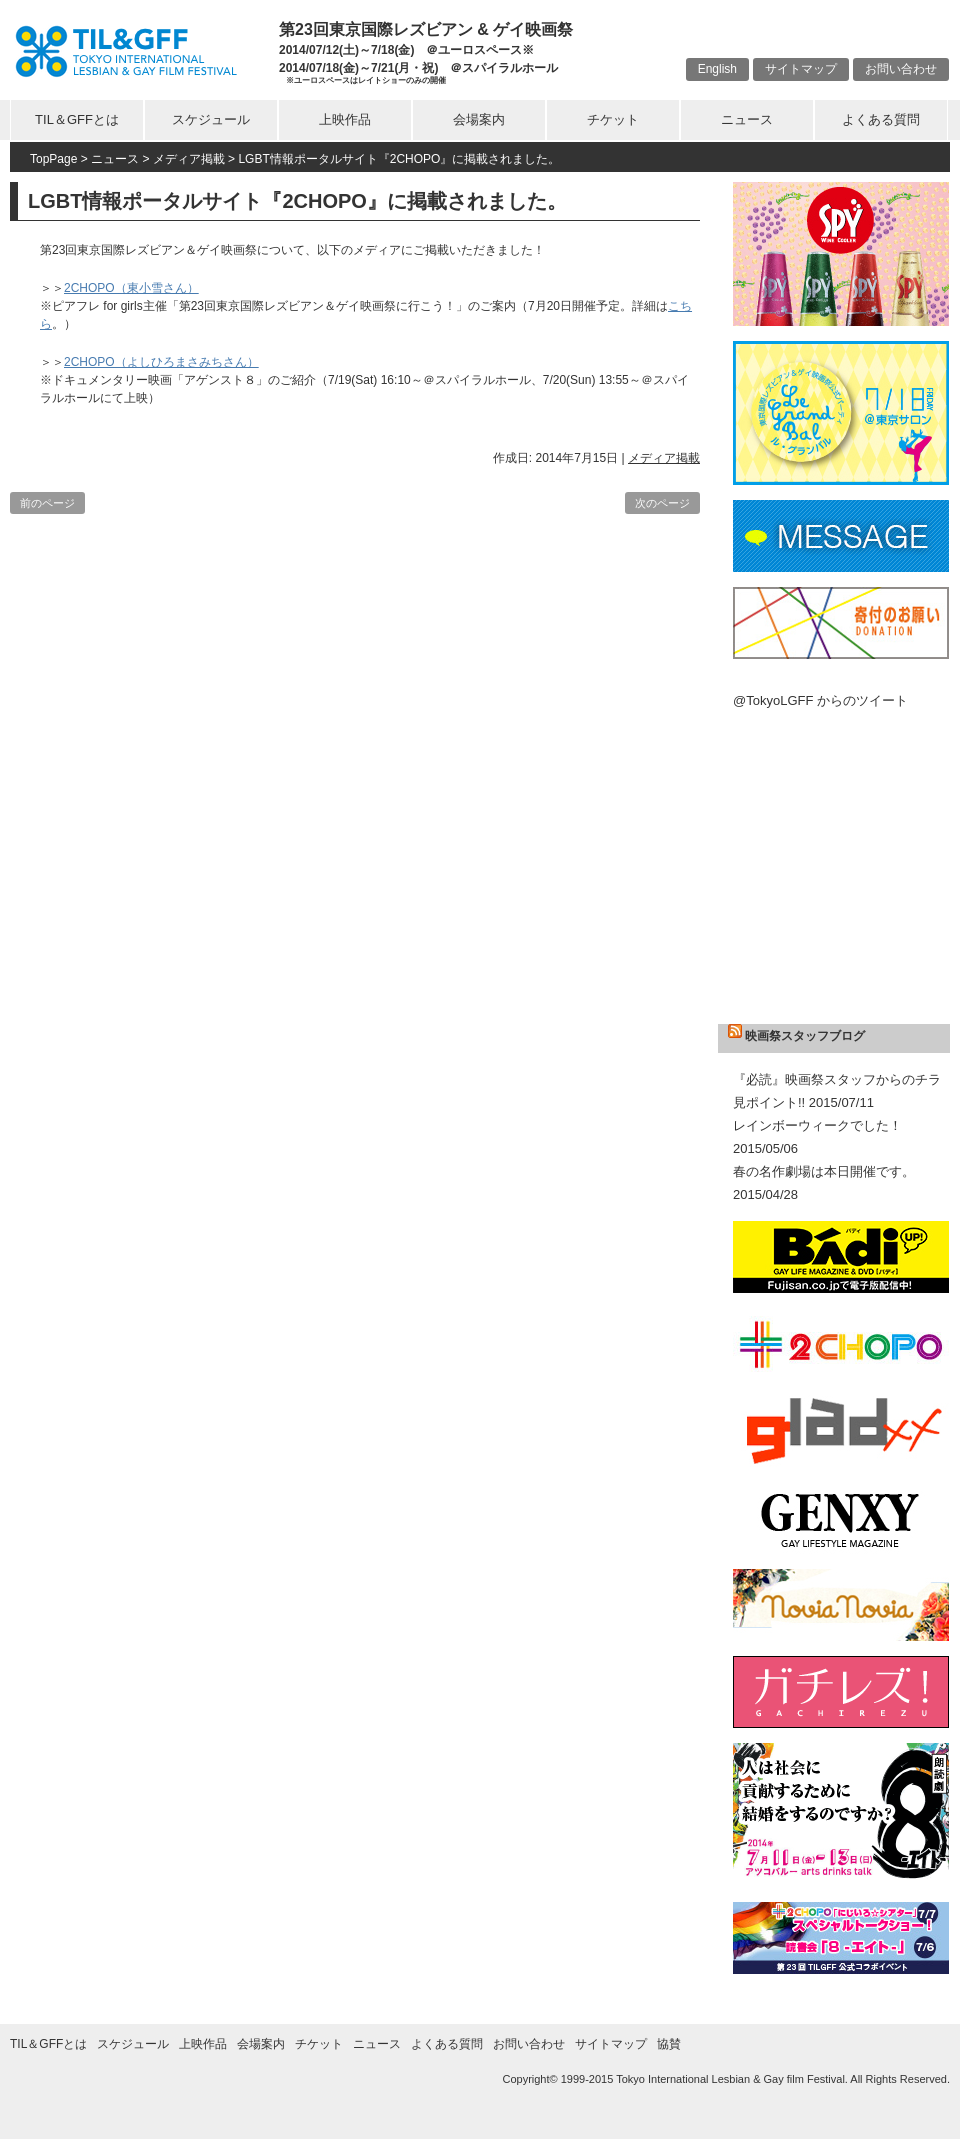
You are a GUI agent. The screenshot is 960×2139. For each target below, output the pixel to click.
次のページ (662, 503)
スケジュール (211, 119)
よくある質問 (881, 119)
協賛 (669, 2044)
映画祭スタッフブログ (805, 1036)
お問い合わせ (901, 69)
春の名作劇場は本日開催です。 (824, 1171)
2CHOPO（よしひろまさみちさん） (161, 362)
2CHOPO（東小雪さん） (131, 288)
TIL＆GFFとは (77, 119)
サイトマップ (801, 69)
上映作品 (345, 119)
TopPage (53, 159)
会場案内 (479, 119)
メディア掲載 (189, 159)
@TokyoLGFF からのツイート (820, 700)
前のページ (47, 503)
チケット (613, 119)
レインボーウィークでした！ (817, 1125)
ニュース (747, 119)
